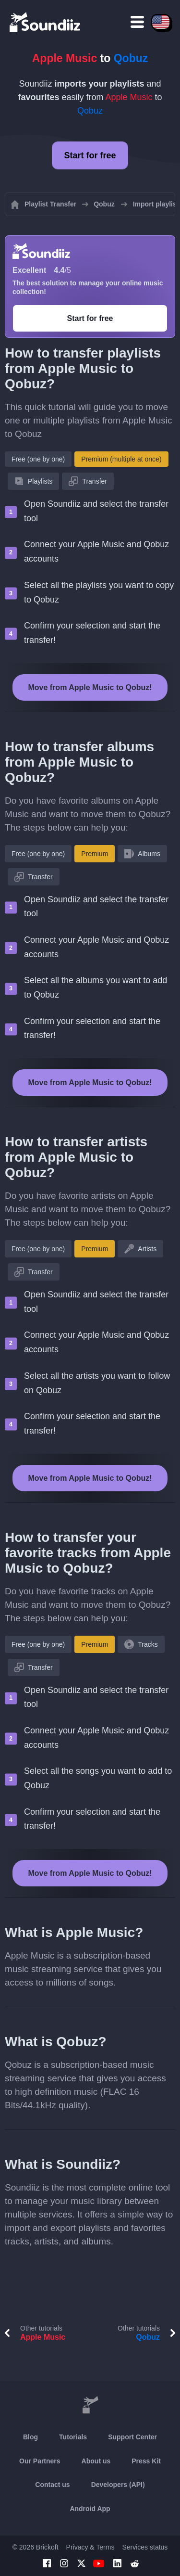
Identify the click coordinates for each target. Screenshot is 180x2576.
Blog (30, 2437)
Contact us (52, 2484)
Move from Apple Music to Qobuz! (90, 687)
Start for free (90, 155)
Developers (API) (118, 2484)
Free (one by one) (38, 459)
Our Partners (39, 2461)
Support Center (132, 2437)
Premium (94, 854)
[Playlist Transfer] (46, 21)
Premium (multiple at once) (121, 459)
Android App (90, 2508)
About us (96, 2461)
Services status (145, 2547)
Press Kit (146, 2461)
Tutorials (73, 2437)
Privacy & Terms (90, 2547)
